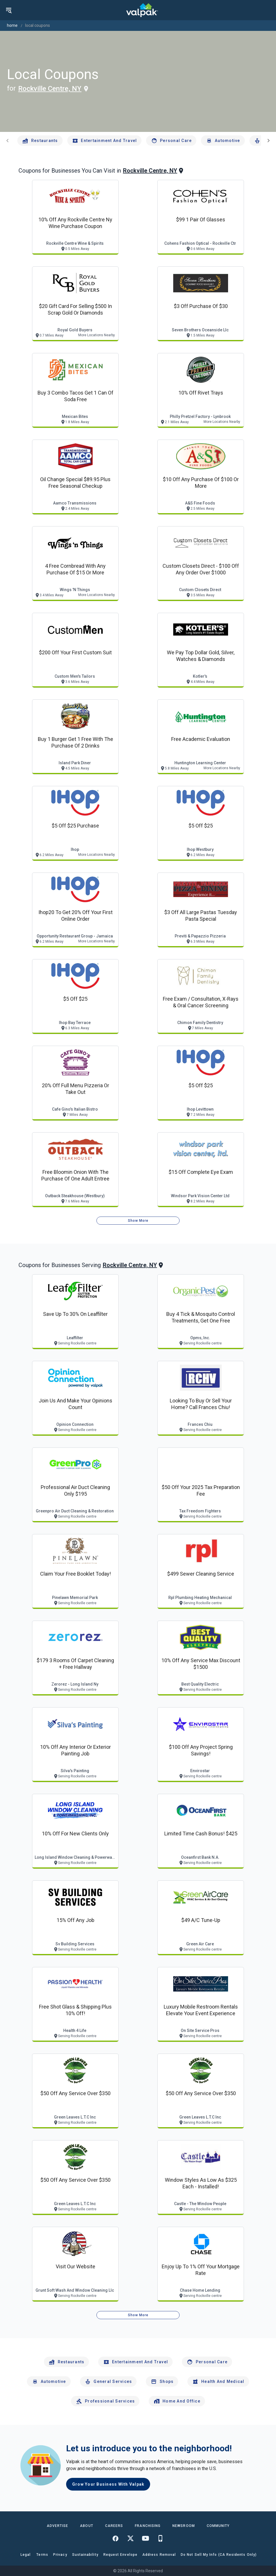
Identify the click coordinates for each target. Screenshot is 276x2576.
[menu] (9, 10)
